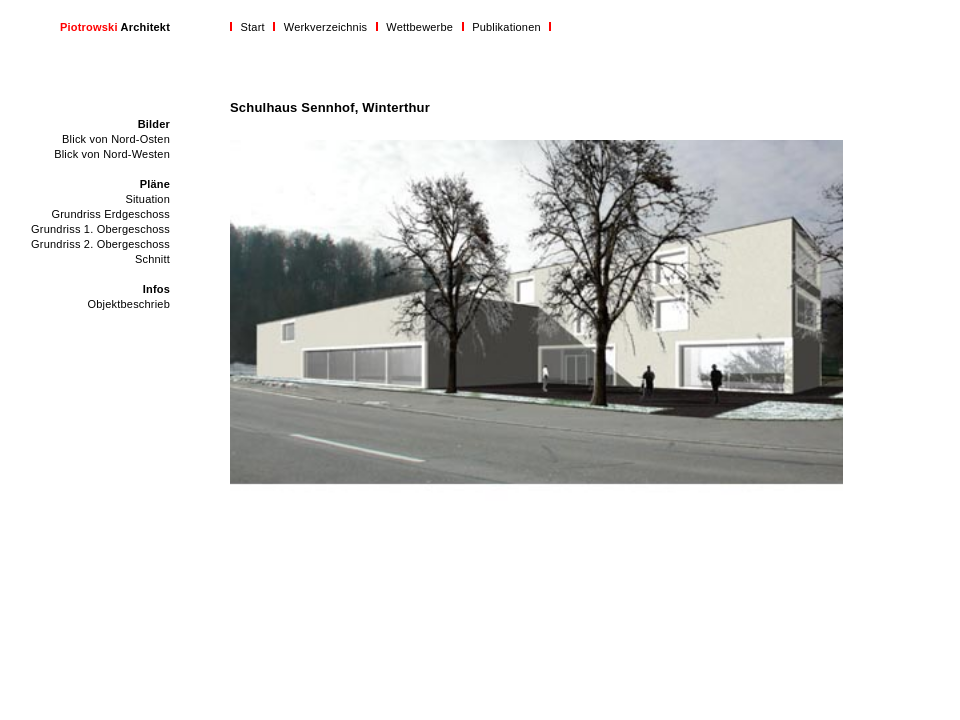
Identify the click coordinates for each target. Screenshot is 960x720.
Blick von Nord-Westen (112, 154)
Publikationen (506, 27)
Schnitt (152, 259)
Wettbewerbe (419, 27)
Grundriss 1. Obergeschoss (100, 229)
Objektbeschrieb (129, 304)
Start (253, 27)
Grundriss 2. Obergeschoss (100, 244)
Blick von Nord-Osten (116, 139)
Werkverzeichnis (326, 27)
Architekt (115, 27)
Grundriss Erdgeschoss (110, 214)
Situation (147, 199)
